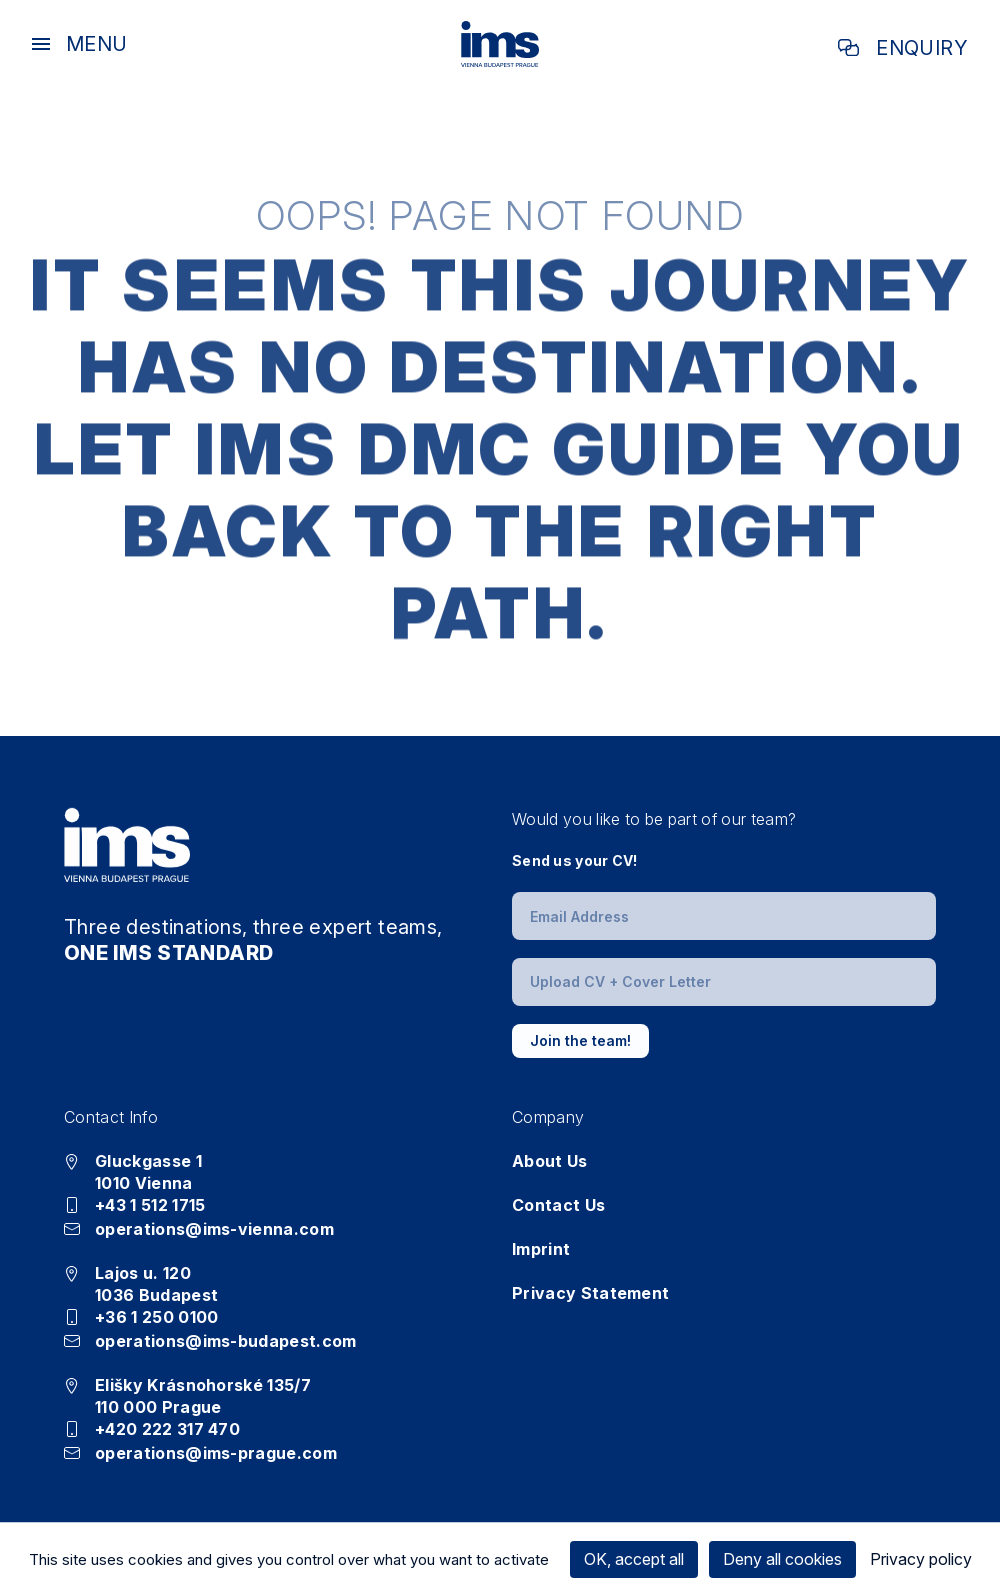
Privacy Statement (590, 1293)
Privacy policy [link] (921, 1559)
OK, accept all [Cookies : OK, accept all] (634, 1559)
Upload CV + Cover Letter (620, 981)
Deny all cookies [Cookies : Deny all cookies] (782, 1559)
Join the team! (580, 1040)
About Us (550, 1161)
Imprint (541, 1249)
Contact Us (558, 1205)
